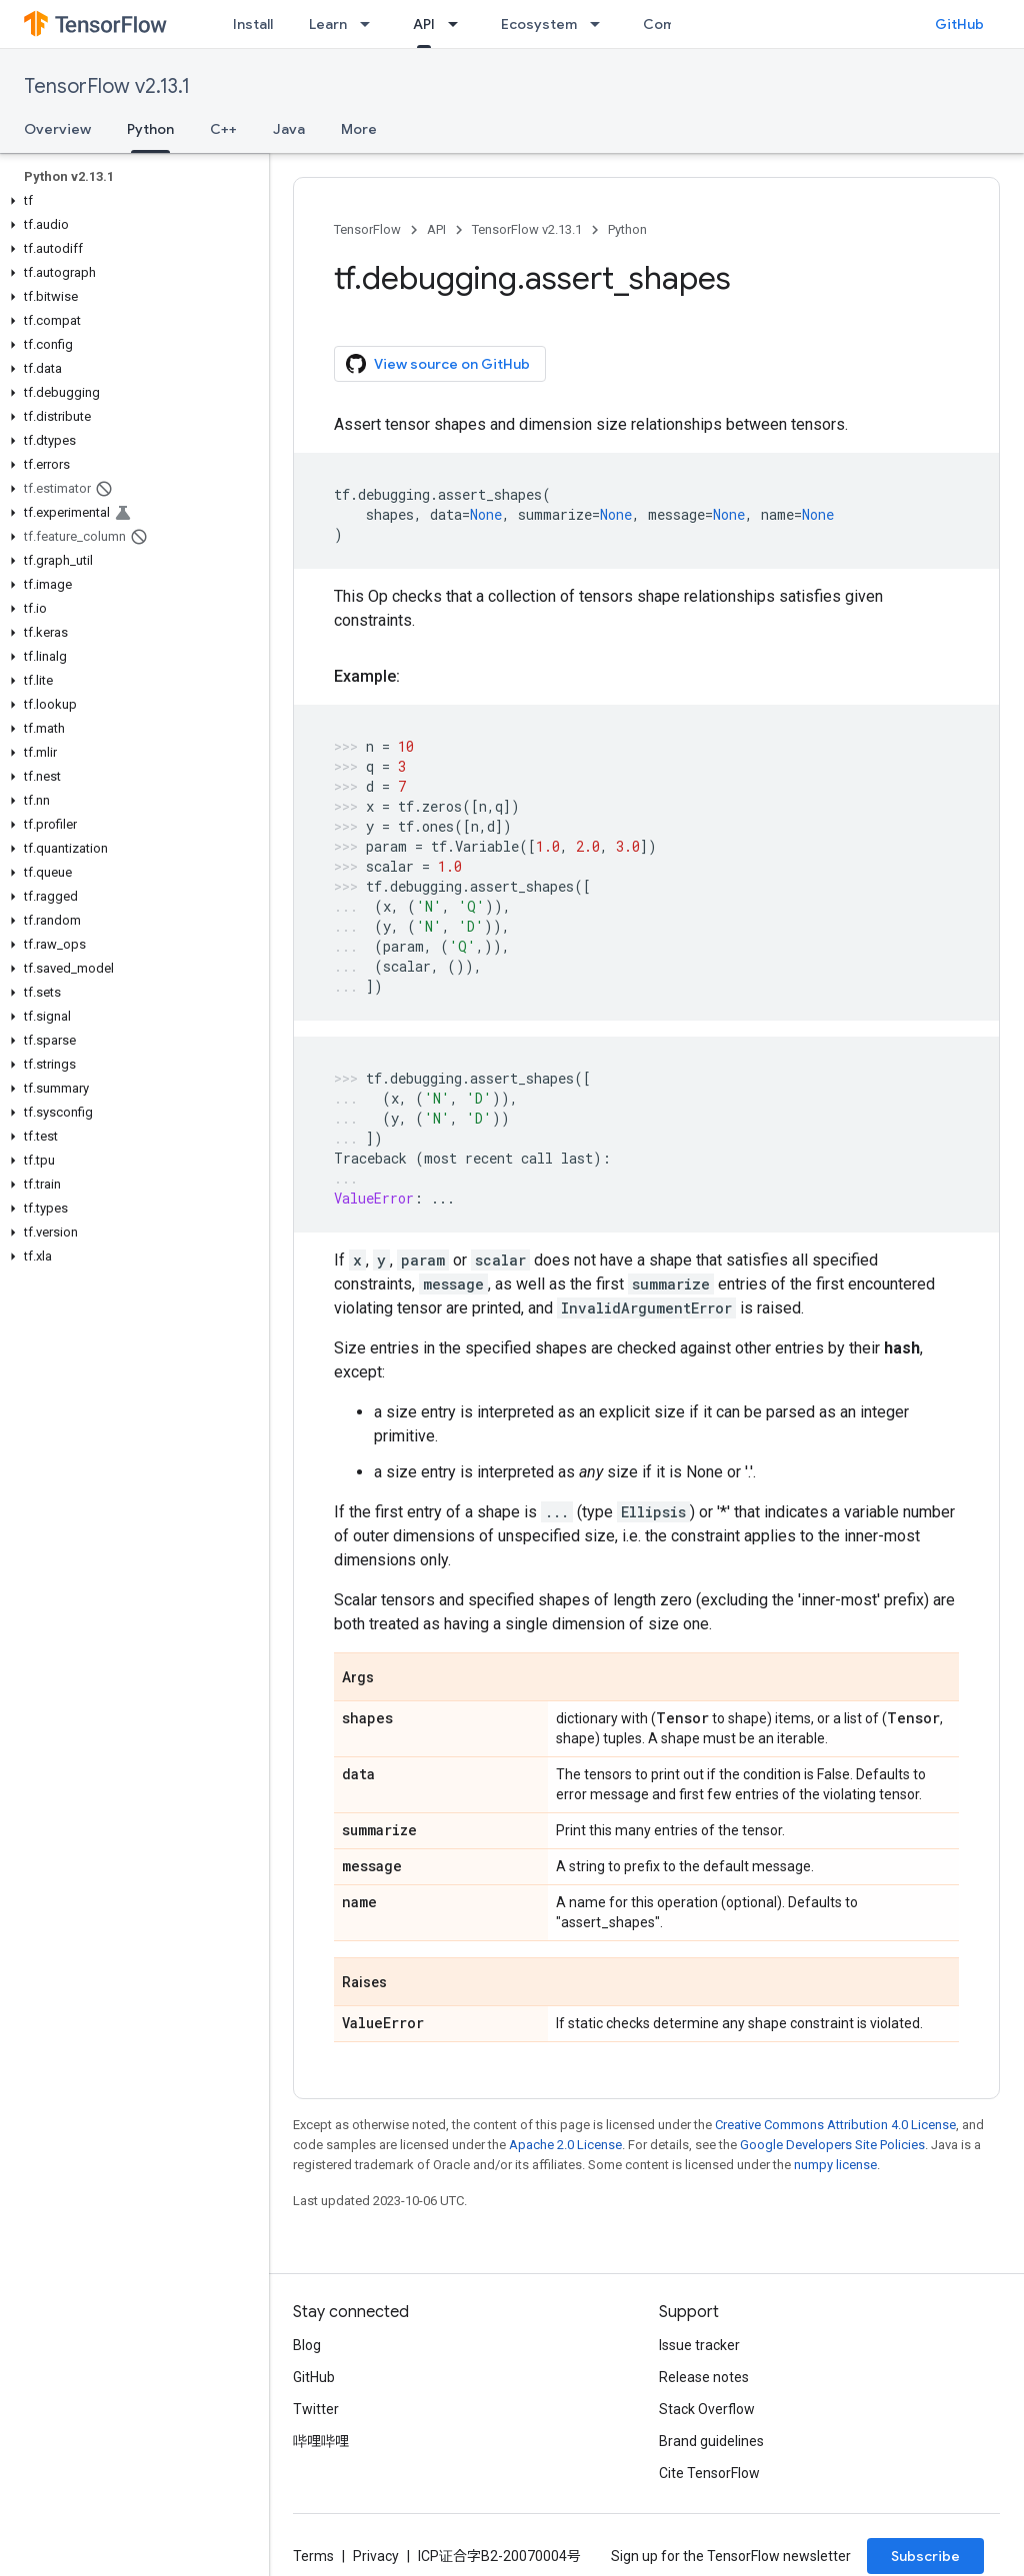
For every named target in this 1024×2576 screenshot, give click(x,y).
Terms (313, 2556)
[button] (130, 201)
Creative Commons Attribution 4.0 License (835, 2124)
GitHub (959, 24)
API (436, 229)
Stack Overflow (707, 2409)
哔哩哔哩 (321, 2441)
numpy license (835, 2164)
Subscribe (925, 2556)
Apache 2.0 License (565, 2144)
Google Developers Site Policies (832, 2144)
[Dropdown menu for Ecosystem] (601, 24)
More (359, 129)
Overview (57, 129)
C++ (223, 129)
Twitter (316, 2409)
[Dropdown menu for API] (459, 24)
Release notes (704, 2377)
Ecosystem (539, 24)
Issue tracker (699, 2345)
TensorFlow (367, 229)
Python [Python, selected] (150, 129)
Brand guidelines (711, 2441)
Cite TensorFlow (709, 2473)
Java (289, 129)
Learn (328, 24)
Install (253, 24)
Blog (307, 2345)
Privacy (376, 2556)
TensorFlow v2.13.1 (107, 86)
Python (627, 229)
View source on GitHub (438, 364)
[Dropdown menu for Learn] (371, 24)
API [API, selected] (424, 24)
